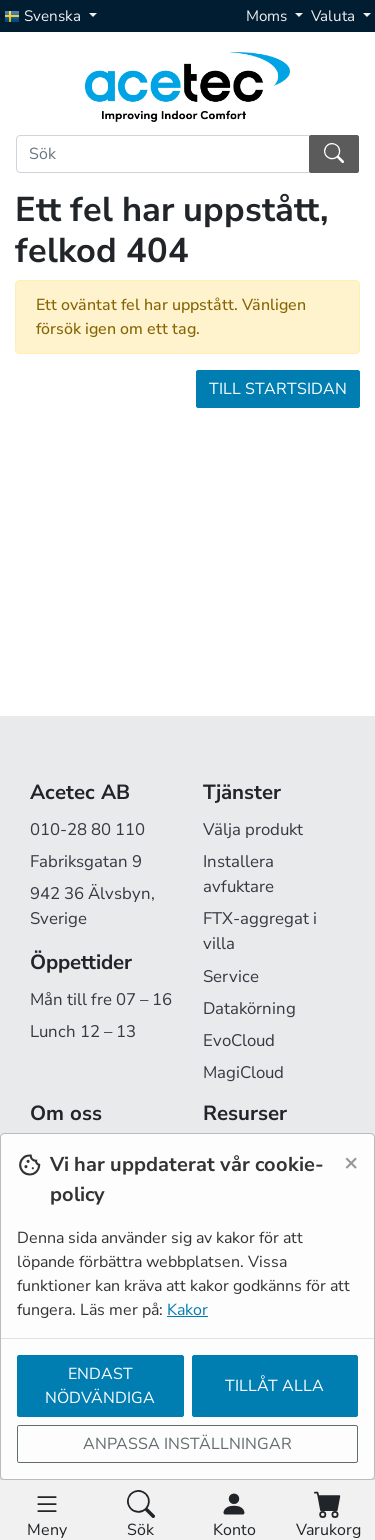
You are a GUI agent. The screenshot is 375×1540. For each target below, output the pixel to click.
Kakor (187, 1310)
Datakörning (249, 1008)
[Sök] (163, 154)
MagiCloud (243, 1072)
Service (231, 976)
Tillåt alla (274, 1386)
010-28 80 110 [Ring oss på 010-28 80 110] (87, 829)
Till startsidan (278, 389)
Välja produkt (253, 829)
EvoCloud (239, 1040)
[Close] (351, 1162)
